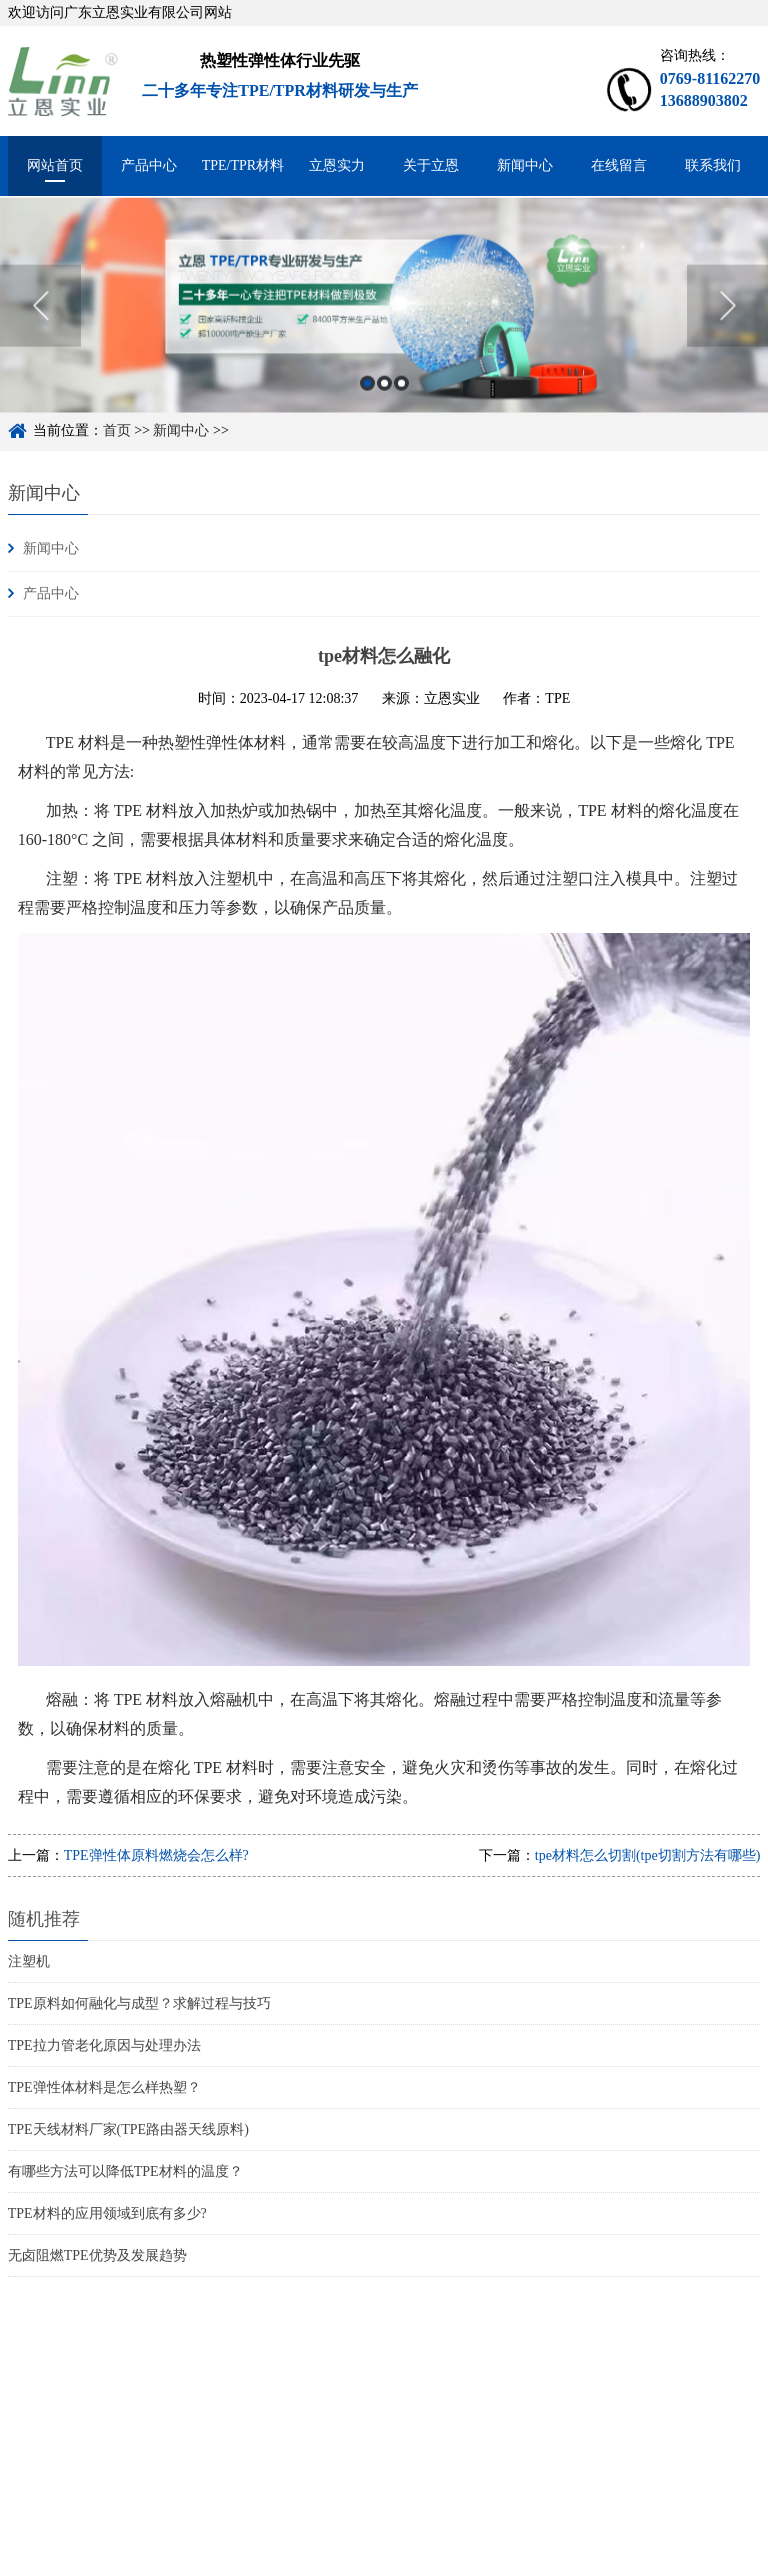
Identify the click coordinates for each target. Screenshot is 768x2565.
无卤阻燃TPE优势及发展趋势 (97, 2255)
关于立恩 (431, 165)
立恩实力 (337, 165)
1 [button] (367, 401)
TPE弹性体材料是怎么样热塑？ (104, 2087)
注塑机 (29, 1961)
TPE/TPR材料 (243, 165)
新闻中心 (525, 165)
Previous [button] (40, 324)
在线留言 (619, 165)
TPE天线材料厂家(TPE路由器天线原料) (128, 2129)
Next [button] (727, 324)
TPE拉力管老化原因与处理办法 (104, 2045)
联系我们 (713, 165)
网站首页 (55, 165)
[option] (384, 323)
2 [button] (384, 401)
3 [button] (401, 401)
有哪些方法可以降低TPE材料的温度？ (125, 2171)
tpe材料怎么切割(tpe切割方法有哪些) (648, 1855)
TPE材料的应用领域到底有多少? (107, 2213)
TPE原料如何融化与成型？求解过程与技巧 (139, 2003)
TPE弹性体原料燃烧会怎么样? (156, 1855)
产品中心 (149, 165)
